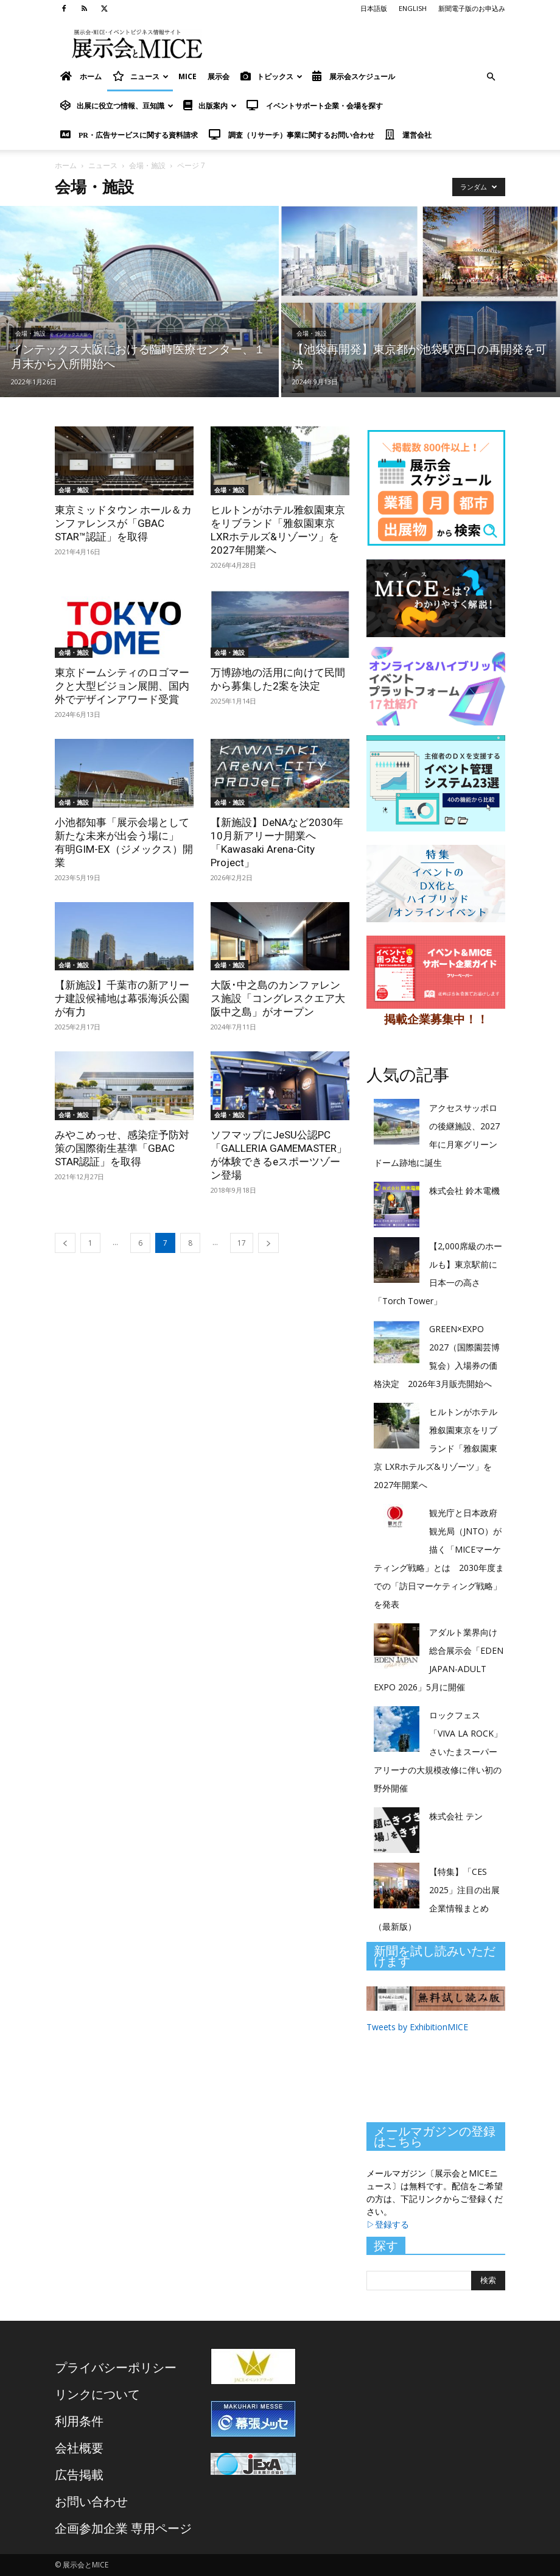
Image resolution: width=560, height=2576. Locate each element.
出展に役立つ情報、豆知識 (116, 106)
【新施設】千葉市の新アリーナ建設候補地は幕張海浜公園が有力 (122, 998)
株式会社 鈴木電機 (464, 1190)
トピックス (271, 76)
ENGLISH (413, 8)
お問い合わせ (91, 2501)
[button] (490, 77)
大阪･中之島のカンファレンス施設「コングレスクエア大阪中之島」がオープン (278, 998)
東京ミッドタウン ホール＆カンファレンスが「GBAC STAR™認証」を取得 (123, 523)
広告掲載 (79, 2474)
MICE (187, 76)
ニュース (141, 76)
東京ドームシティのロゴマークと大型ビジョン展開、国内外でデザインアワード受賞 (122, 685)
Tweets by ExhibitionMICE (417, 2027)
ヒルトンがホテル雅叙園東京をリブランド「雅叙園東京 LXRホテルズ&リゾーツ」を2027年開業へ (435, 1448)
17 (241, 1243)
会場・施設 (147, 165)
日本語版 (373, 8)
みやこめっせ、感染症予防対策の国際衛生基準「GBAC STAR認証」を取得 (122, 1148)
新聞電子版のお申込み (471, 8)
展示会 (218, 76)
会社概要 (79, 2448)
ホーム (66, 165)
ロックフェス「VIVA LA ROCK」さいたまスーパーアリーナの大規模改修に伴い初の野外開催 (438, 1751)
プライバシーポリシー (116, 2367)
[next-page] (268, 1243)
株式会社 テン (456, 1816)
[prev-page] (65, 1243)
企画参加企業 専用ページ (123, 2528)
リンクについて (97, 2394)
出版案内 (210, 106)
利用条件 (79, 2421)
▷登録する (387, 2224)
